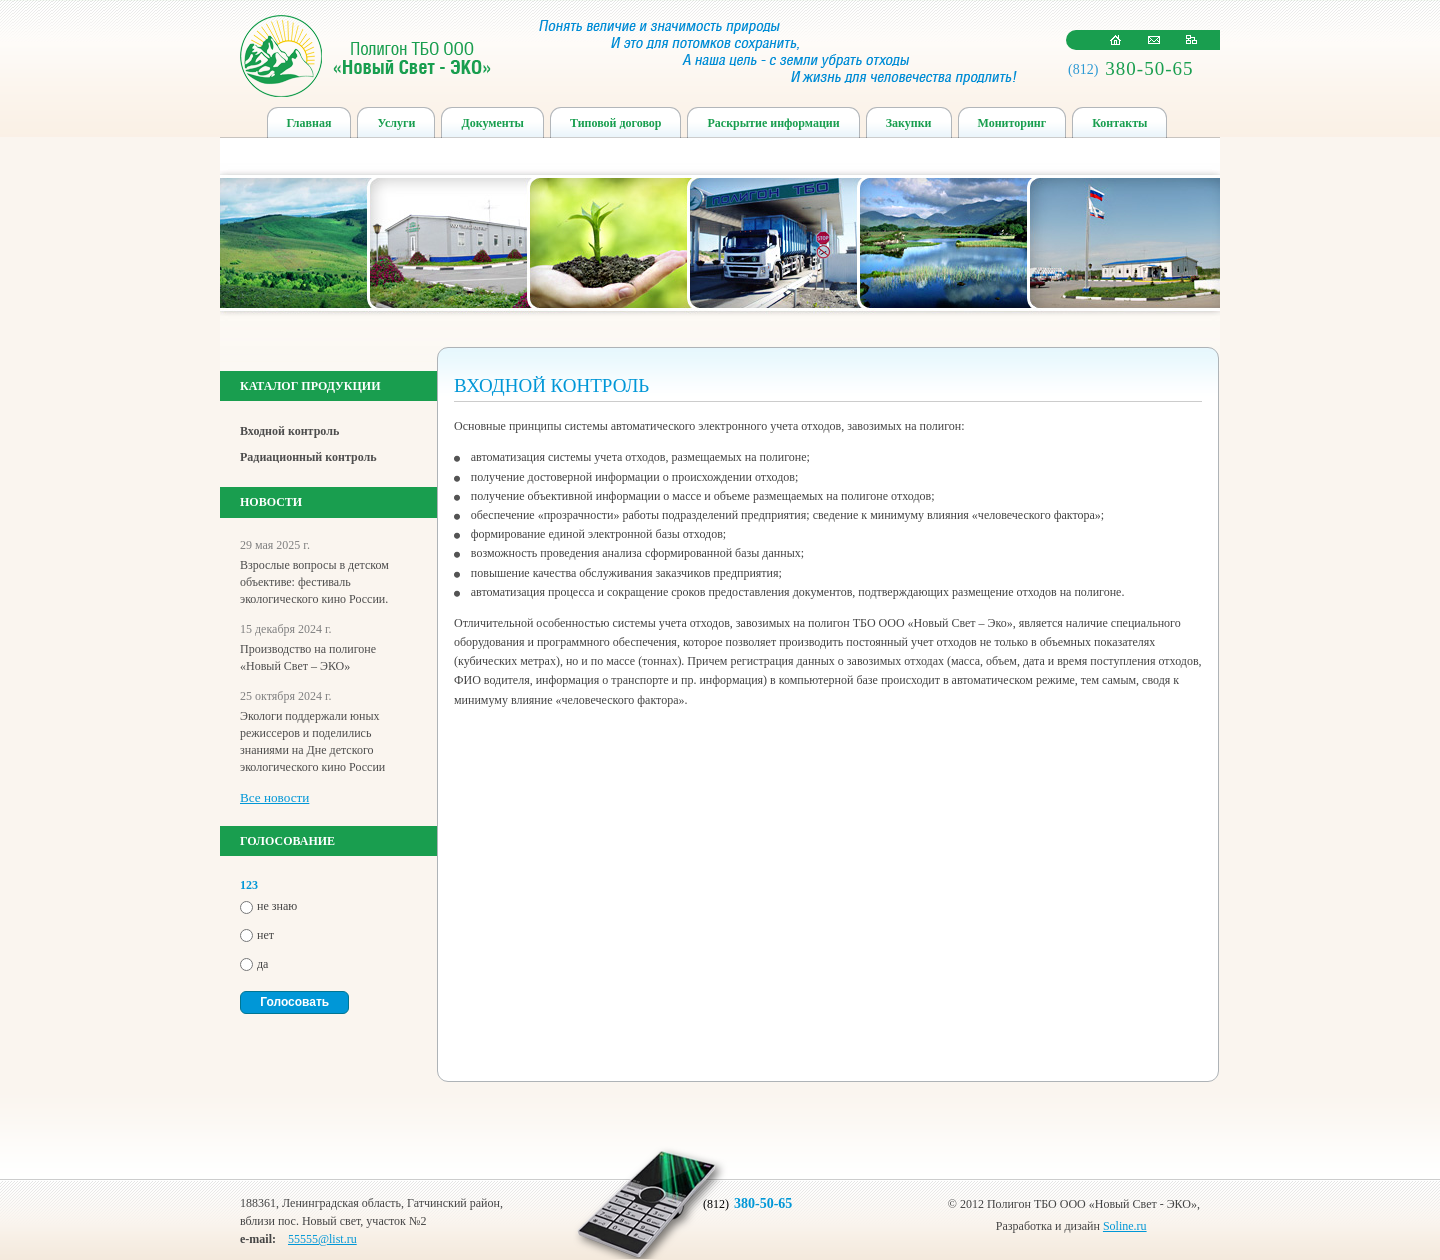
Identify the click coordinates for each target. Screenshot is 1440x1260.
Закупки (909, 123)
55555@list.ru (322, 1239)
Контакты (1119, 123)
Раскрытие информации (773, 123)
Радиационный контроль (308, 457)
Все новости (274, 797)
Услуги (396, 123)
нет (265, 935)
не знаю (277, 906)
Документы (492, 123)
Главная (309, 123)
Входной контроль (289, 431)
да (262, 964)
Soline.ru (1125, 1226)
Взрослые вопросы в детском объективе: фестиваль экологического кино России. (314, 582)
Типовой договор (616, 123)
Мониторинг (1012, 123)
